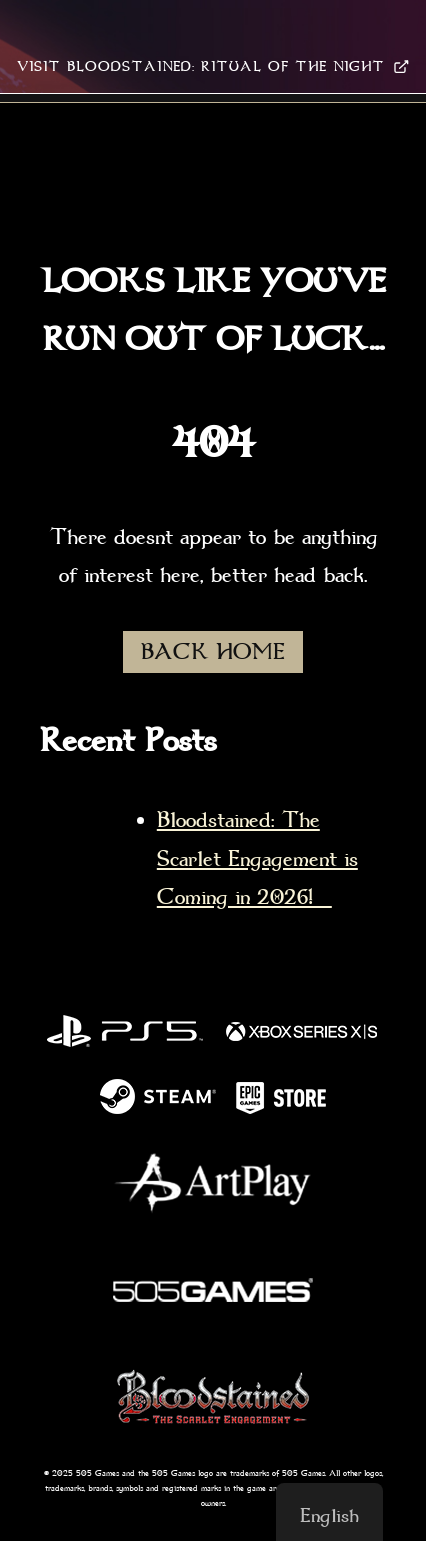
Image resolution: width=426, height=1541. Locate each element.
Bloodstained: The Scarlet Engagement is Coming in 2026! (257, 858)
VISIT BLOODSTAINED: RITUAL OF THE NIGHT (213, 66)
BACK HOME (213, 652)
